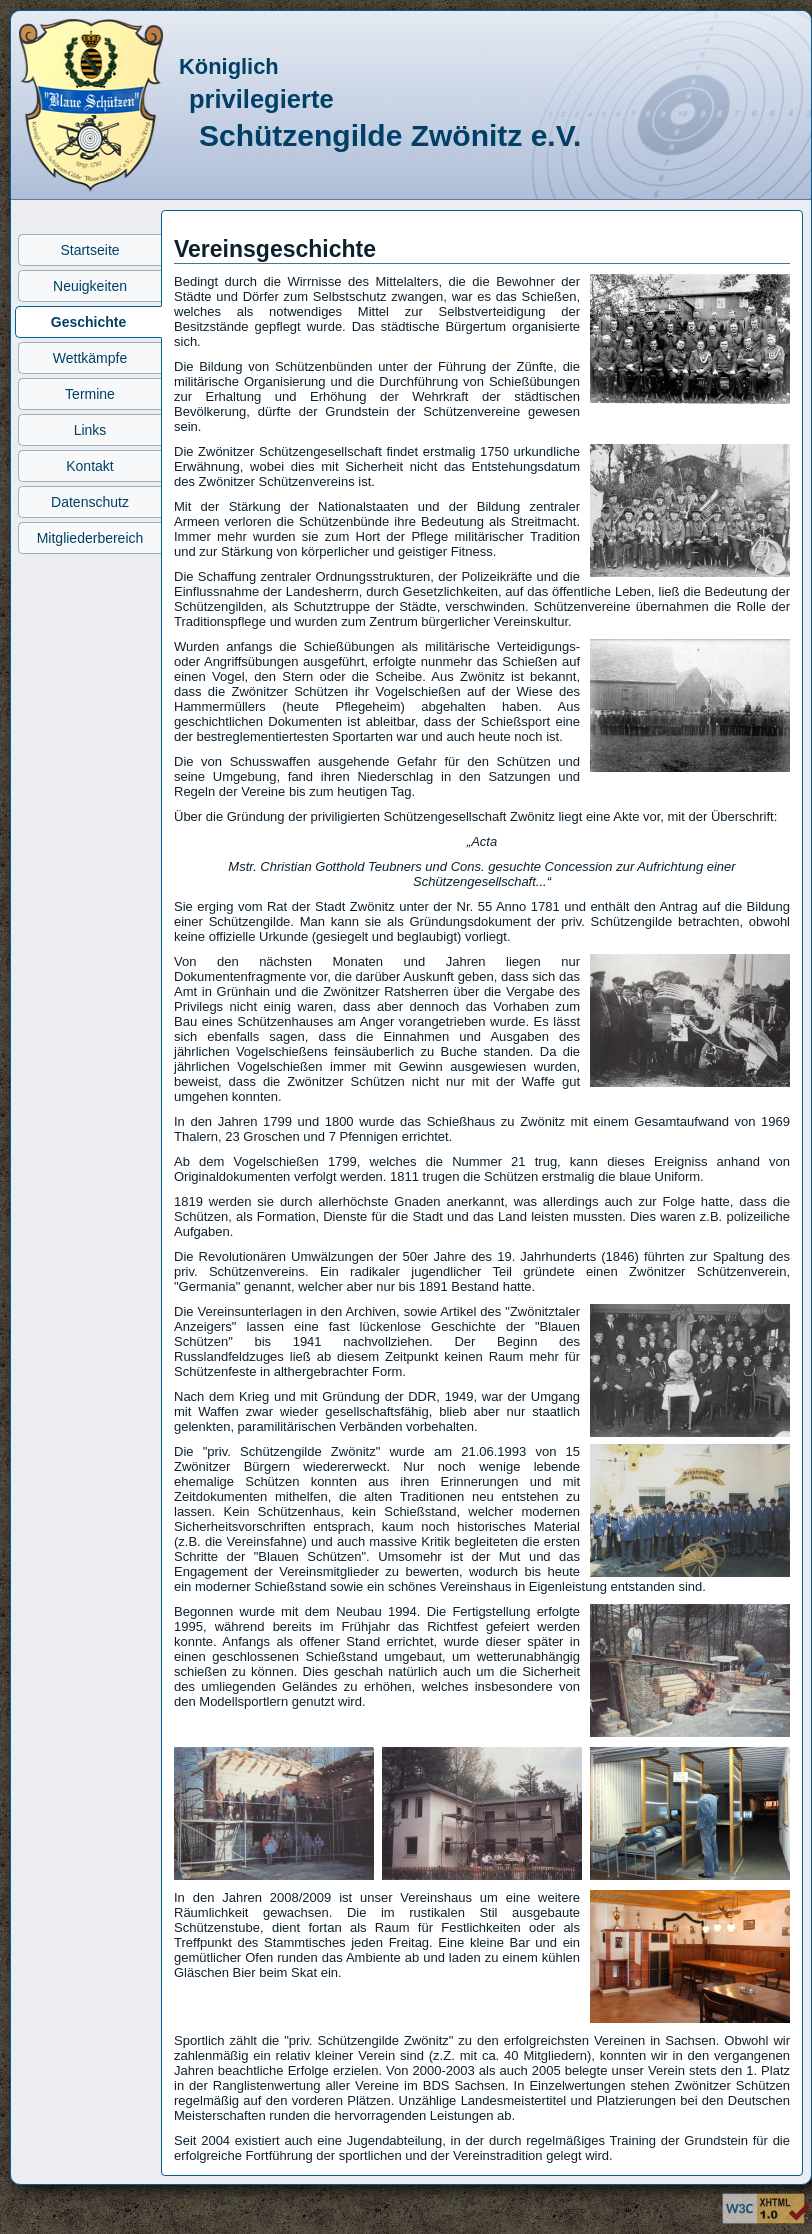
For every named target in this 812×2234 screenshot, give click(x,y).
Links (90, 430)
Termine (90, 394)
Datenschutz (90, 502)
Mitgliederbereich (90, 538)
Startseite (89, 250)
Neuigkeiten (90, 286)
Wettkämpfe (90, 358)
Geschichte (88, 322)
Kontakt (89, 466)
